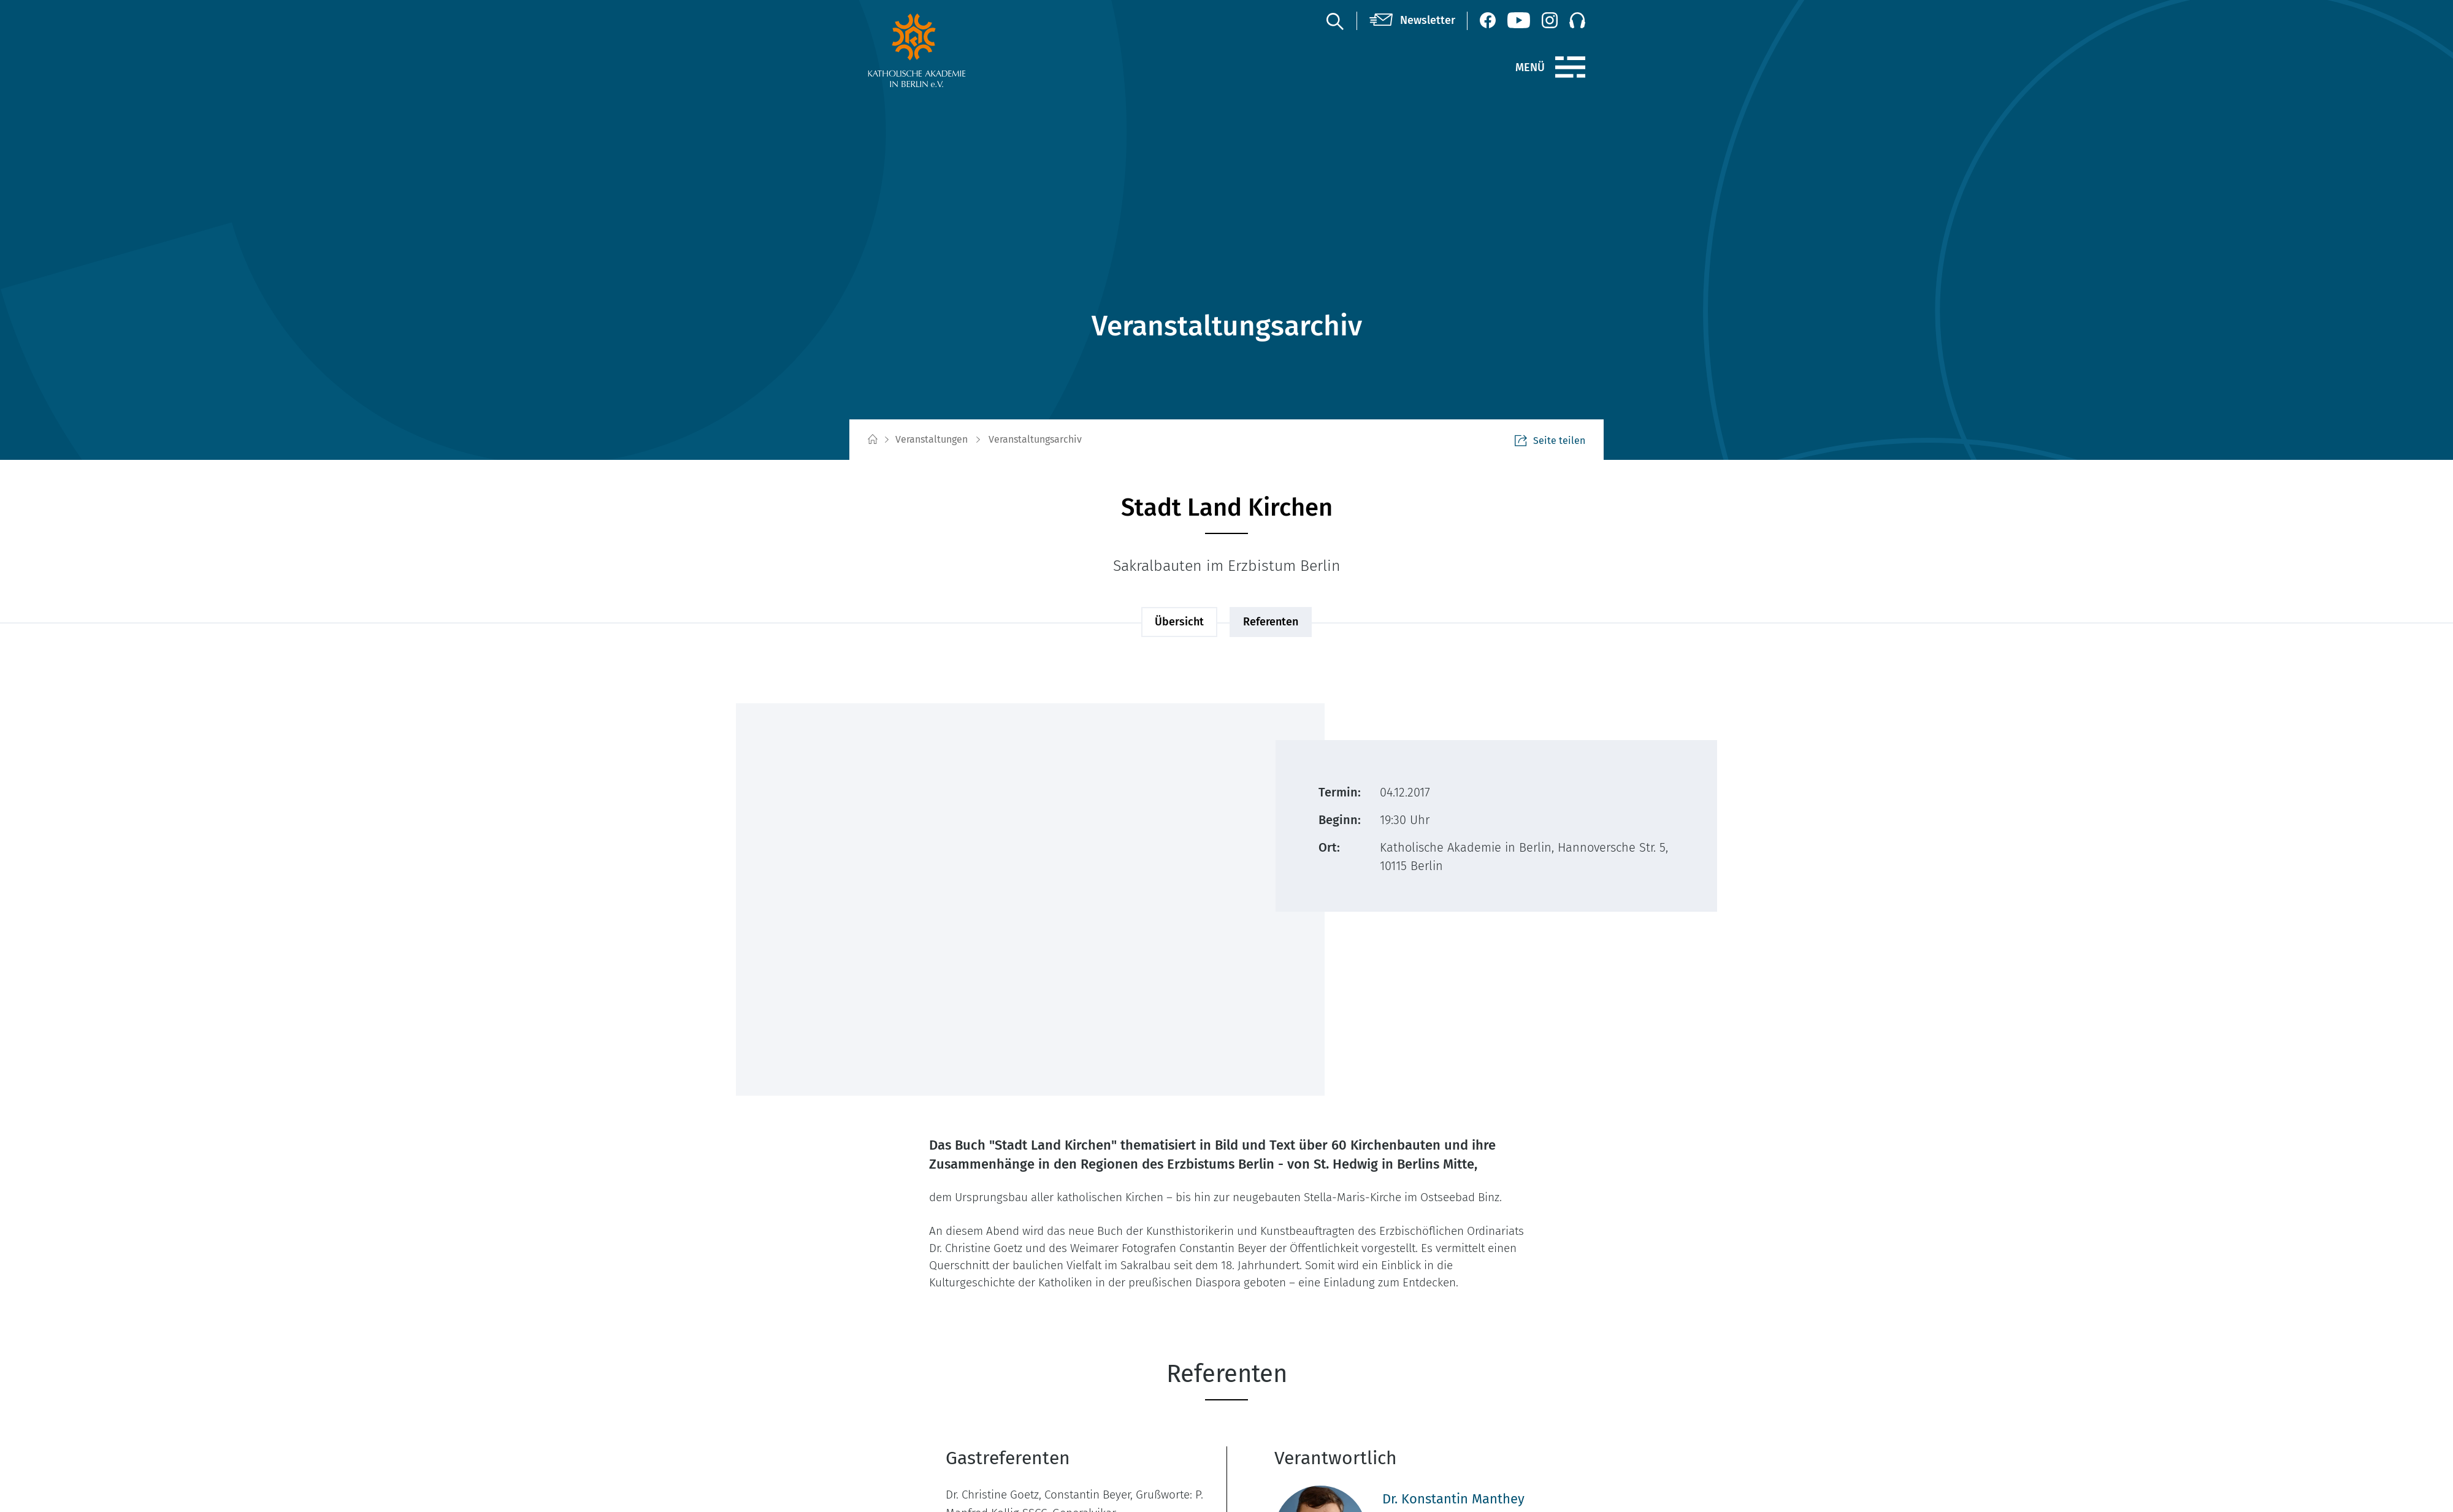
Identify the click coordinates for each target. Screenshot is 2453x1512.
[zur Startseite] (946, 50)
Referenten (1270, 621)
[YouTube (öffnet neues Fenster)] (1518, 20)
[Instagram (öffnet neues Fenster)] (1550, 20)
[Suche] (1334, 20)
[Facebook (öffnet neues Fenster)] (1488, 20)
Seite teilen (1550, 440)
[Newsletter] (1412, 20)
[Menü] (1570, 67)
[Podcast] (1577, 20)
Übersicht (1179, 621)
